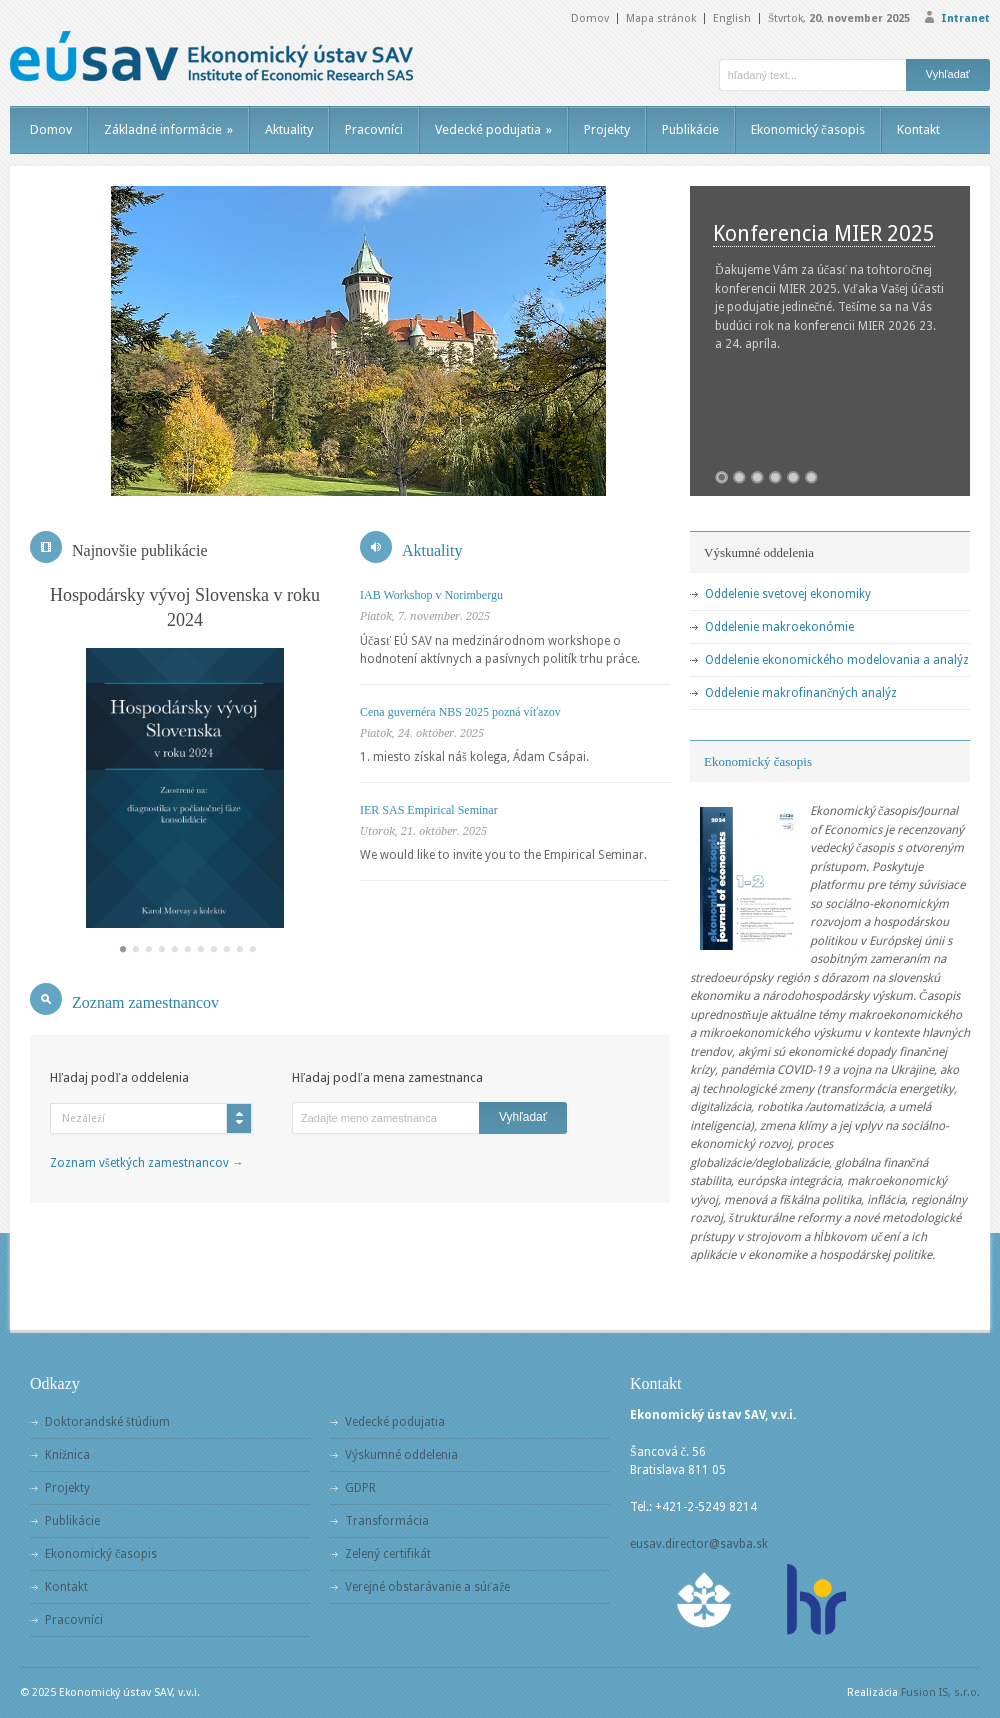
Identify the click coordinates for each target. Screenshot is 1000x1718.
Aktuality (289, 129)
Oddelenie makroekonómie (779, 627)
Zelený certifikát (388, 1554)
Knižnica (67, 1455)
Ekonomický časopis (808, 129)
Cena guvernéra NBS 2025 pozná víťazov (460, 712)
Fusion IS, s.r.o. (940, 1692)
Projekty (607, 129)
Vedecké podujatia (493, 129)
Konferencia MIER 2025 (824, 233)
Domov (590, 18)
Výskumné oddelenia (401, 1455)
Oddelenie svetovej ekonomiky (788, 594)
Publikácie (690, 129)
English (732, 18)
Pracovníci (374, 129)
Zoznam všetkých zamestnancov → (147, 1163)
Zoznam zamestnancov (145, 1002)
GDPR (360, 1488)
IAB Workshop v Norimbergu (431, 595)
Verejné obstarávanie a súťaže (427, 1587)
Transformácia (387, 1521)
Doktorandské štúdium (107, 1422)
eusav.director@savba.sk (699, 1544)
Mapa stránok (661, 18)
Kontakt (918, 129)
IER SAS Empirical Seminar (429, 810)
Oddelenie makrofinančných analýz (801, 693)
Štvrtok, (839, 18)
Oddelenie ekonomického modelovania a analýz (837, 660)
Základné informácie (168, 129)
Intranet (965, 18)
